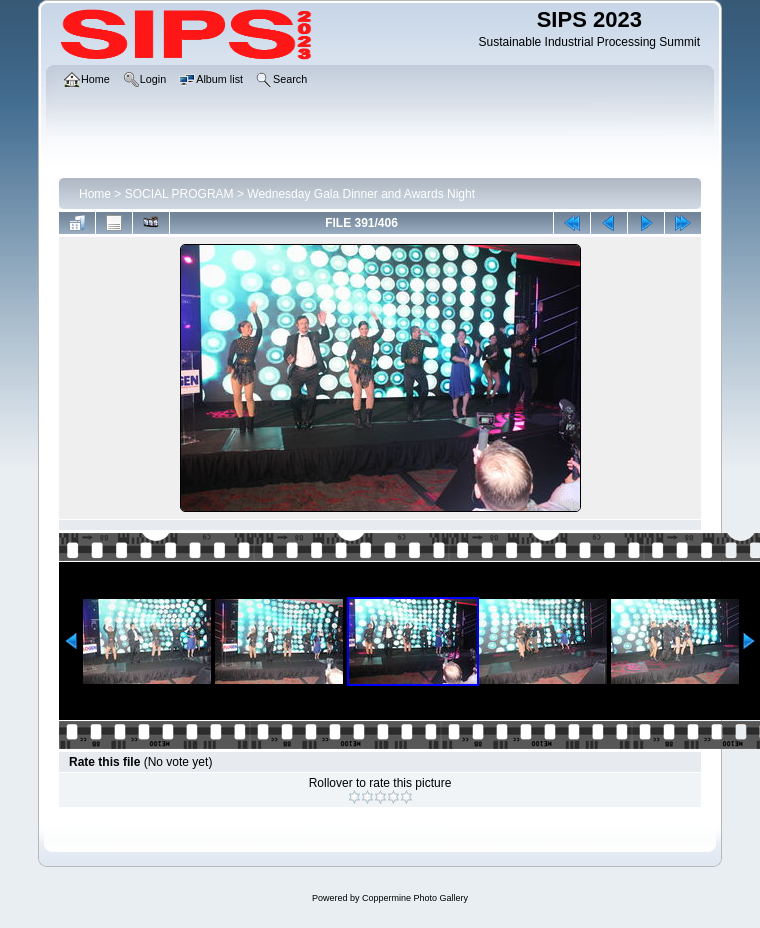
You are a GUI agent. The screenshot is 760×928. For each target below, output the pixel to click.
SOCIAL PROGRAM (179, 194)
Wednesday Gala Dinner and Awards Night (361, 194)
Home (95, 194)
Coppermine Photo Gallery (415, 898)
